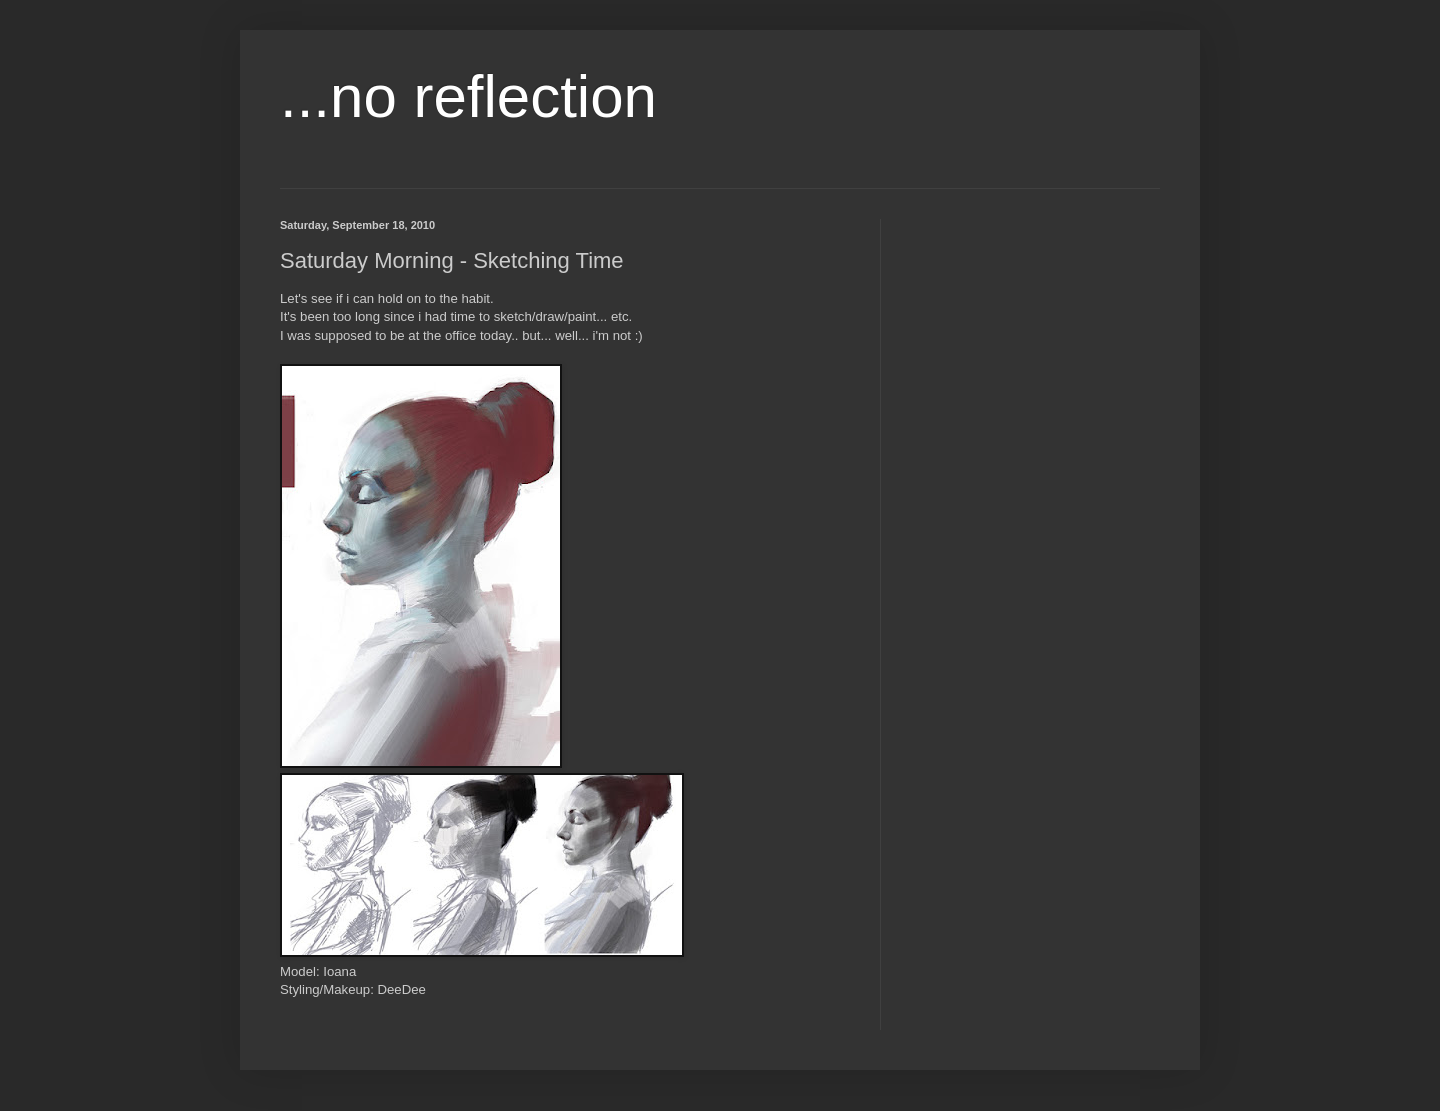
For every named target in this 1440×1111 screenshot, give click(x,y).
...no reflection (468, 96)
